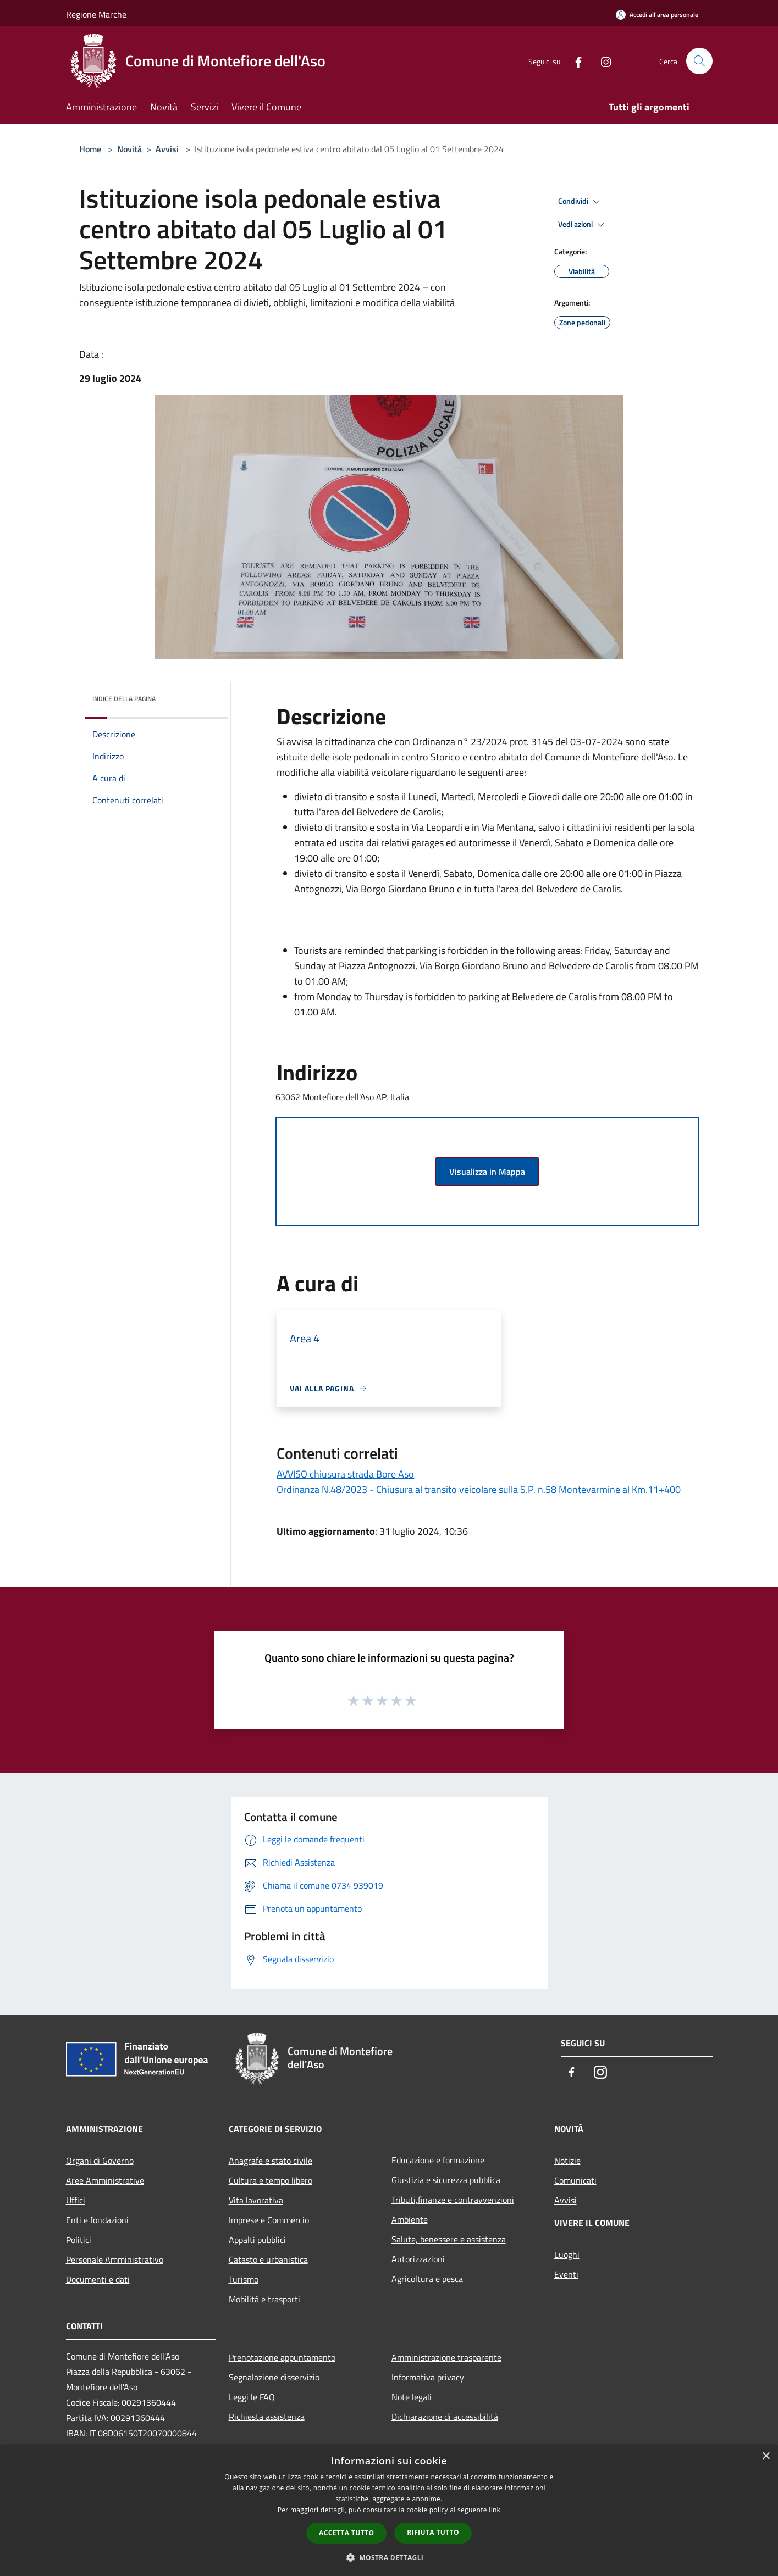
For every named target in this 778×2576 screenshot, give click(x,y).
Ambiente (409, 2219)
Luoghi (567, 2254)
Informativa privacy (427, 2377)
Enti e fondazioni (97, 2220)
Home (90, 149)
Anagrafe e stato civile (270, 2160)
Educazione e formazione (437, 2160)
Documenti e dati (98, 2279)
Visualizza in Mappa (487, 1171)
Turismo (243, 2279)
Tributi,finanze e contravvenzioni (452, 2199)
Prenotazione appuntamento (282, 2357)
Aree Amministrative (105, 2180)
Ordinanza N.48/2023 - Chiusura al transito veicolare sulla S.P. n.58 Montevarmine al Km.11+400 (479, 1489)
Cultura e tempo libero (270, 2180)
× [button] (766, 2456)
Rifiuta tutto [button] (433, 2532)
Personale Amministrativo (114, 2259)
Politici (78, 2239)
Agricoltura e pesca (427, 2278)
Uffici (75, 2200)
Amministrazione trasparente (446, 2357)
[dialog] (389, 2510)
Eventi (566, 2274)
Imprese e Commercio (269, 2220)
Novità (129, 149)
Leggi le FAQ (252, 2396)
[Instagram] (602, 60)
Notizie (567, 2160)
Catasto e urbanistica (268, 2259)
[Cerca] (699, 61)
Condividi (580, 201)
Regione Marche (96, 14)
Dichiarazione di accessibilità (444, 2416)
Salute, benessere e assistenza (448, 2239)
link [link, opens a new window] (494, 2509)
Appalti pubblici (257, 2239)
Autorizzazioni (418, 2259)
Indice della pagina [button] (124, 698)
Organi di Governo (100, 2160)
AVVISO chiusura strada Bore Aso (345, 1474)
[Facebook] (574, 60)
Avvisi (167, 149)
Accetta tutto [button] (346, 2533)
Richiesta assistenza (267, 2416)
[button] (389, 2557)
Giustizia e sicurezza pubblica (445, 2179)
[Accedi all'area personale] (657, 14)
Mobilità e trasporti (264, 2299)
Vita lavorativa (256, 2200)
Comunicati (575, 2180)
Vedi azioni (583, 224)
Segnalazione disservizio (274, 2377)
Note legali (411, 2396)
